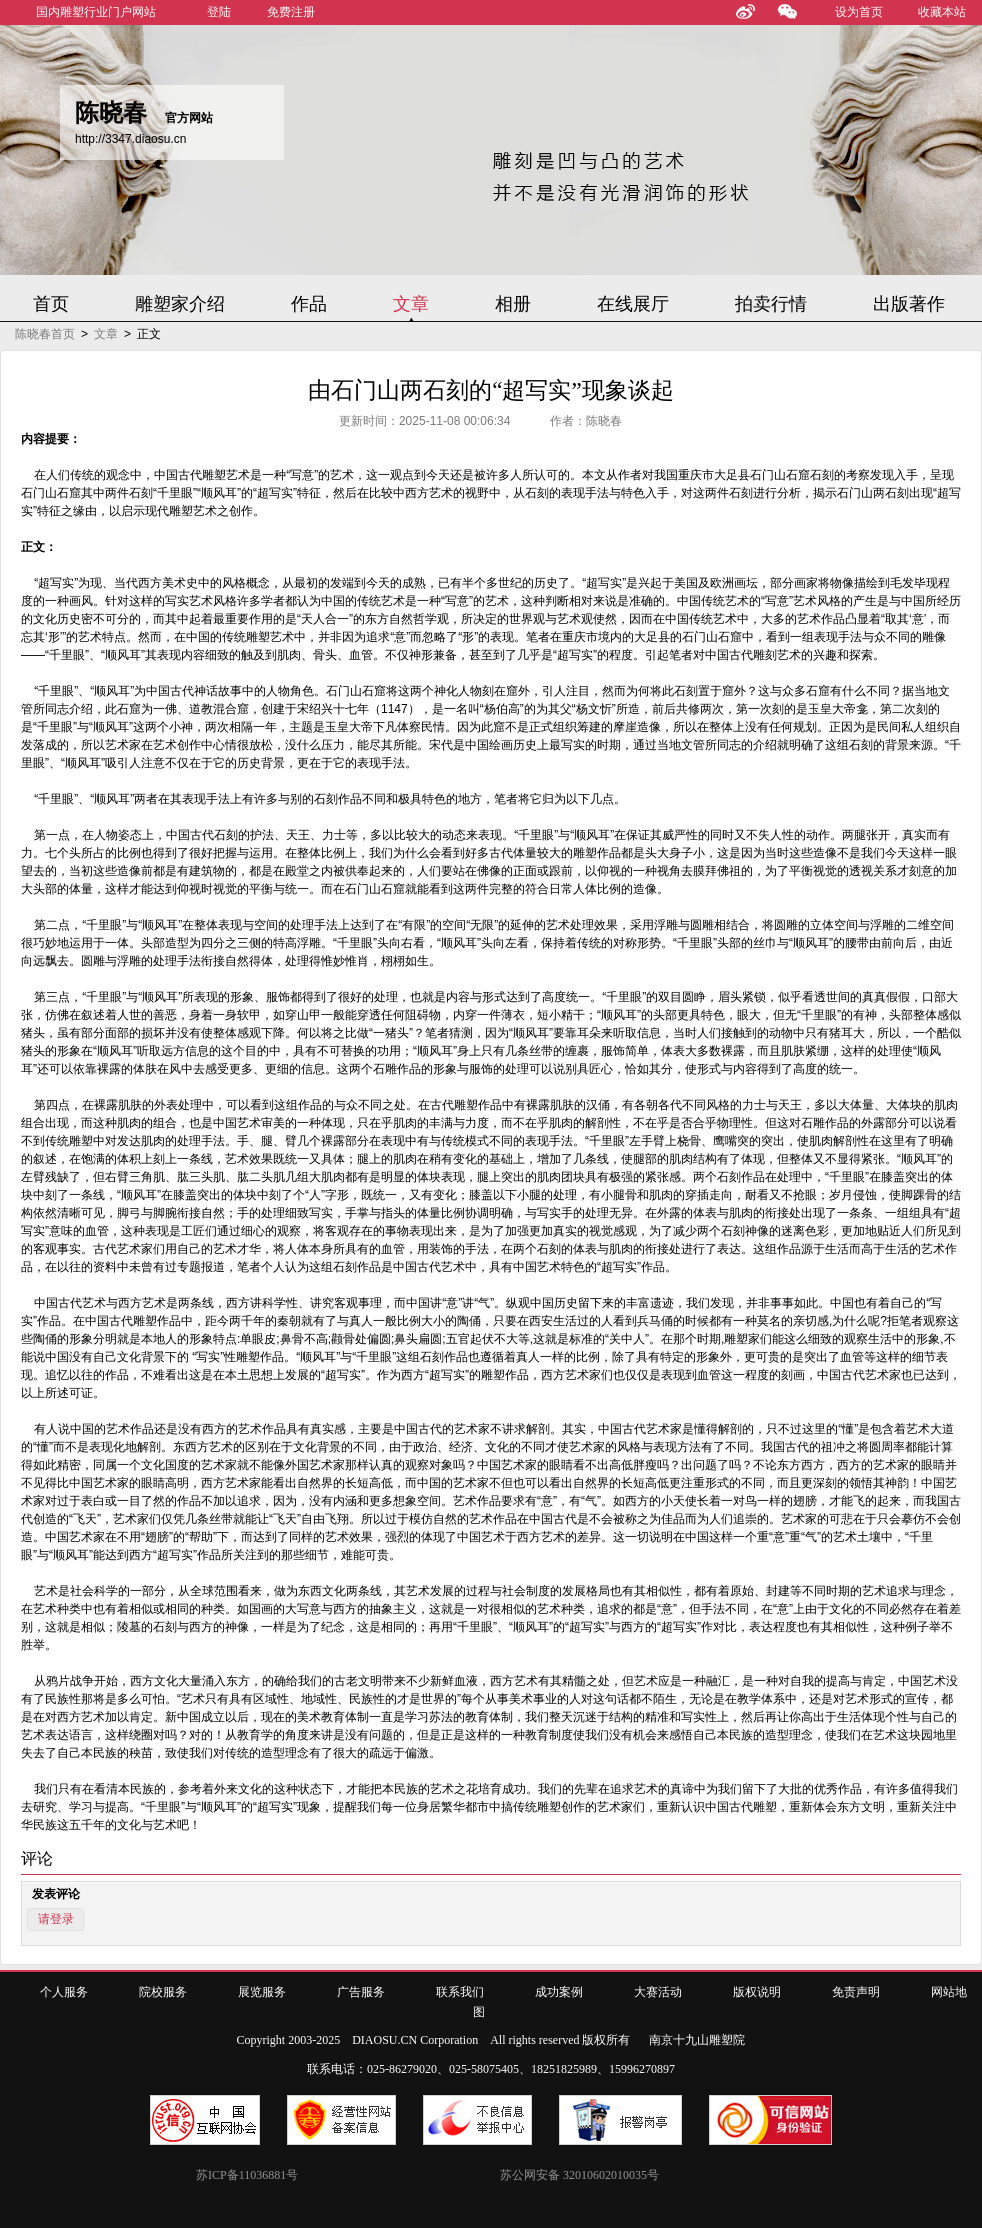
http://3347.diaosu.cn (130, 139)
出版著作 (909, 304)
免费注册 (291, 12)
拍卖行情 (771, 304)
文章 (411, 304)
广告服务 (361, 1992)
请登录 (56, 1919)
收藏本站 (942, 12)
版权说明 (757, 1992)
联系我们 (460, 1992)
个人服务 (64, 1992)
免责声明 (856, 1992)
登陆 (219, 12)
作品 (309, 304)
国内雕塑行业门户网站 (96, 12)
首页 (51, 304)
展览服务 (262, 1992)
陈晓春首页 (45, 334)
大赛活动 (658, 1992)
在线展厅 (633, 304)
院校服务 (163, 1992)
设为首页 (859, 12)
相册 (513, 304)
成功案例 (559, 1992)
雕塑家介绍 (180, 304)
